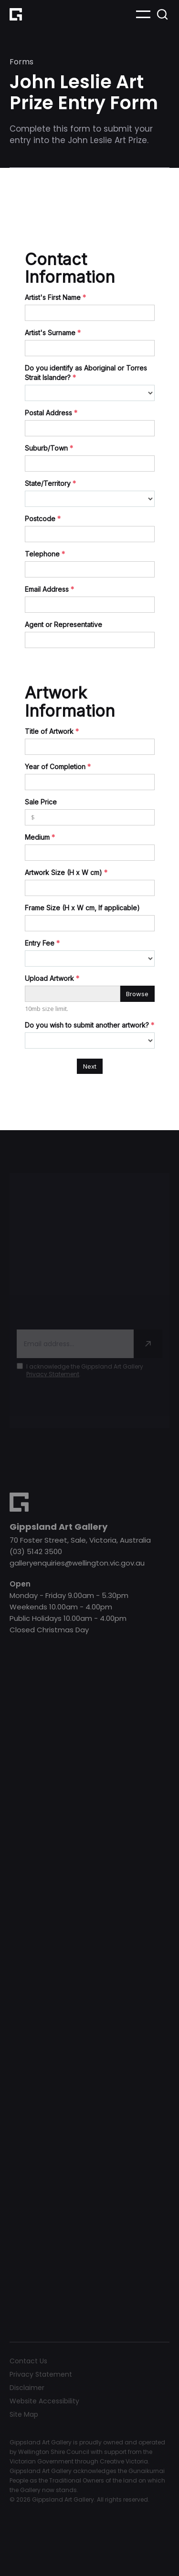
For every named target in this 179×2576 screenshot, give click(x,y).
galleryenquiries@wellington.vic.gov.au (77, 1563)
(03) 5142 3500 (36, 1551)
